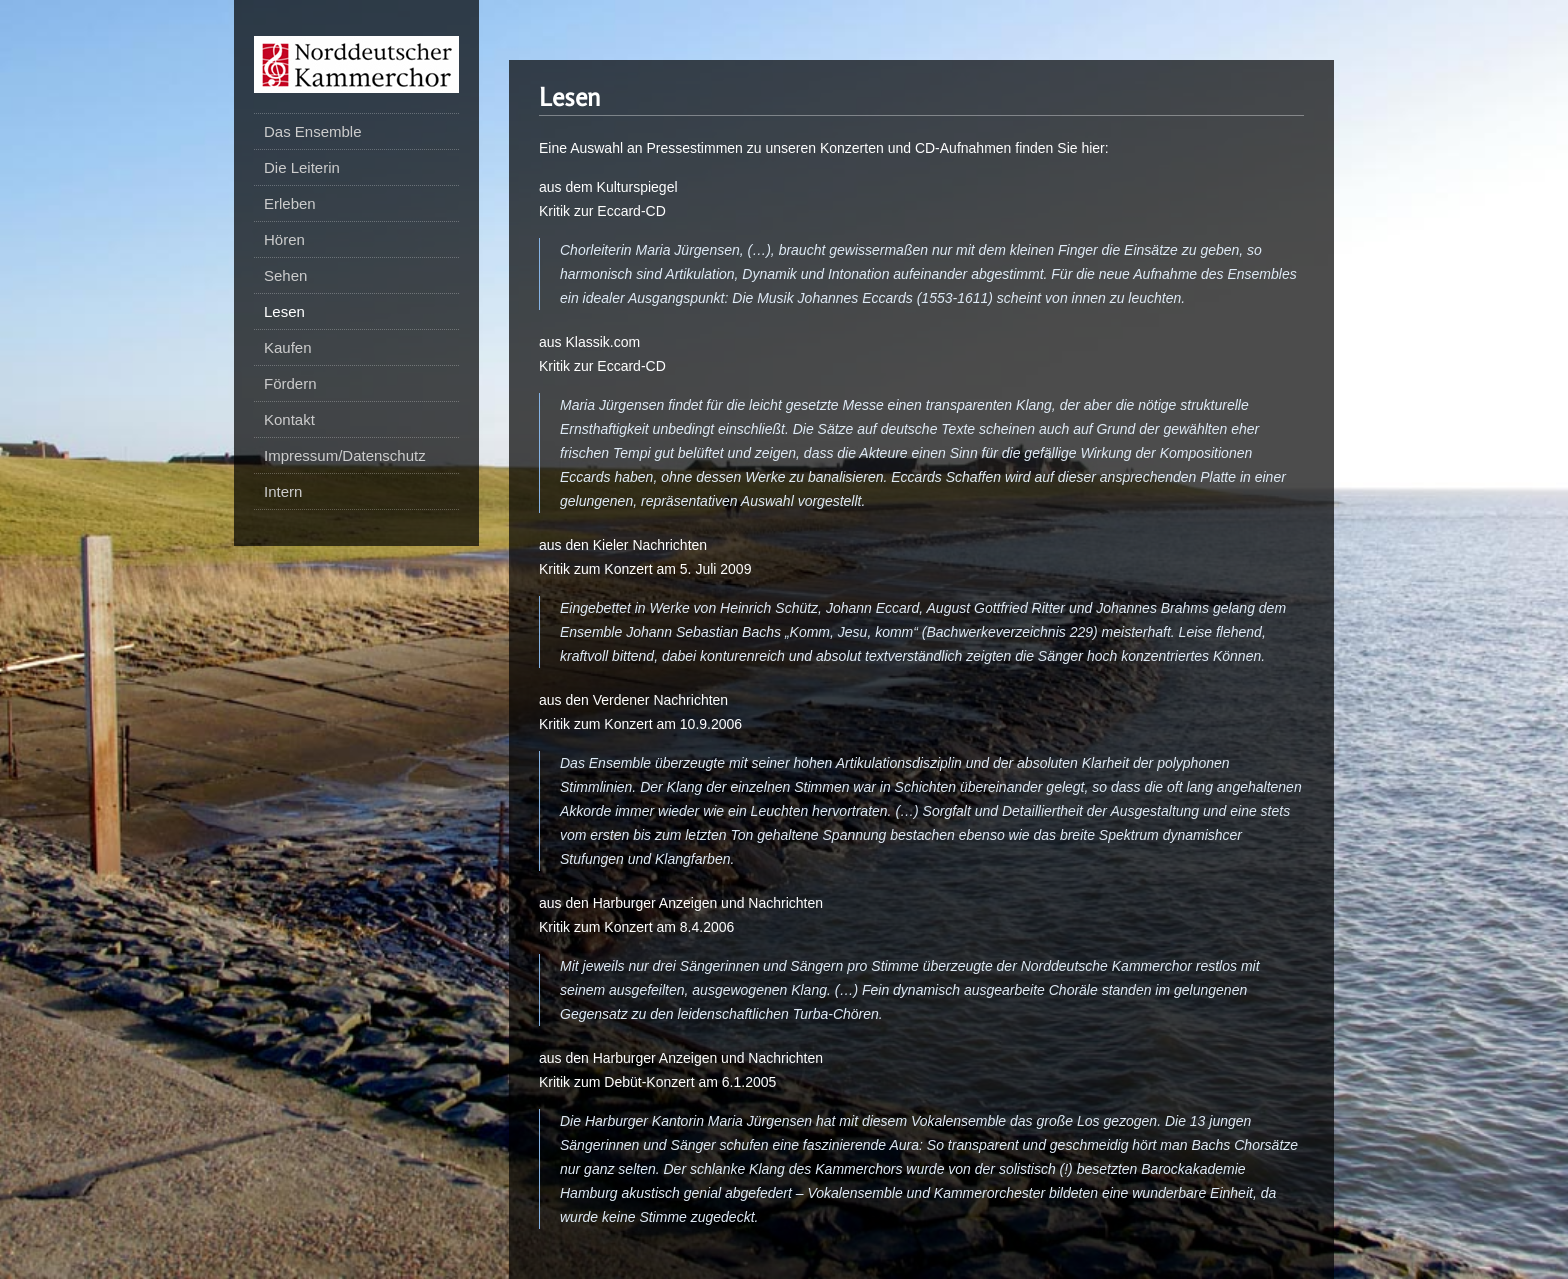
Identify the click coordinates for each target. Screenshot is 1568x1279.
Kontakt (289, 419)
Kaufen (288, 347)
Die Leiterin (302, 167)
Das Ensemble (313, 131)
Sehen (285, 275)
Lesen (284, 311)
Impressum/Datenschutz (345, 455)
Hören (284, 239)
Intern (283, 491)
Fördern (290, 383)
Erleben (290, 203)
